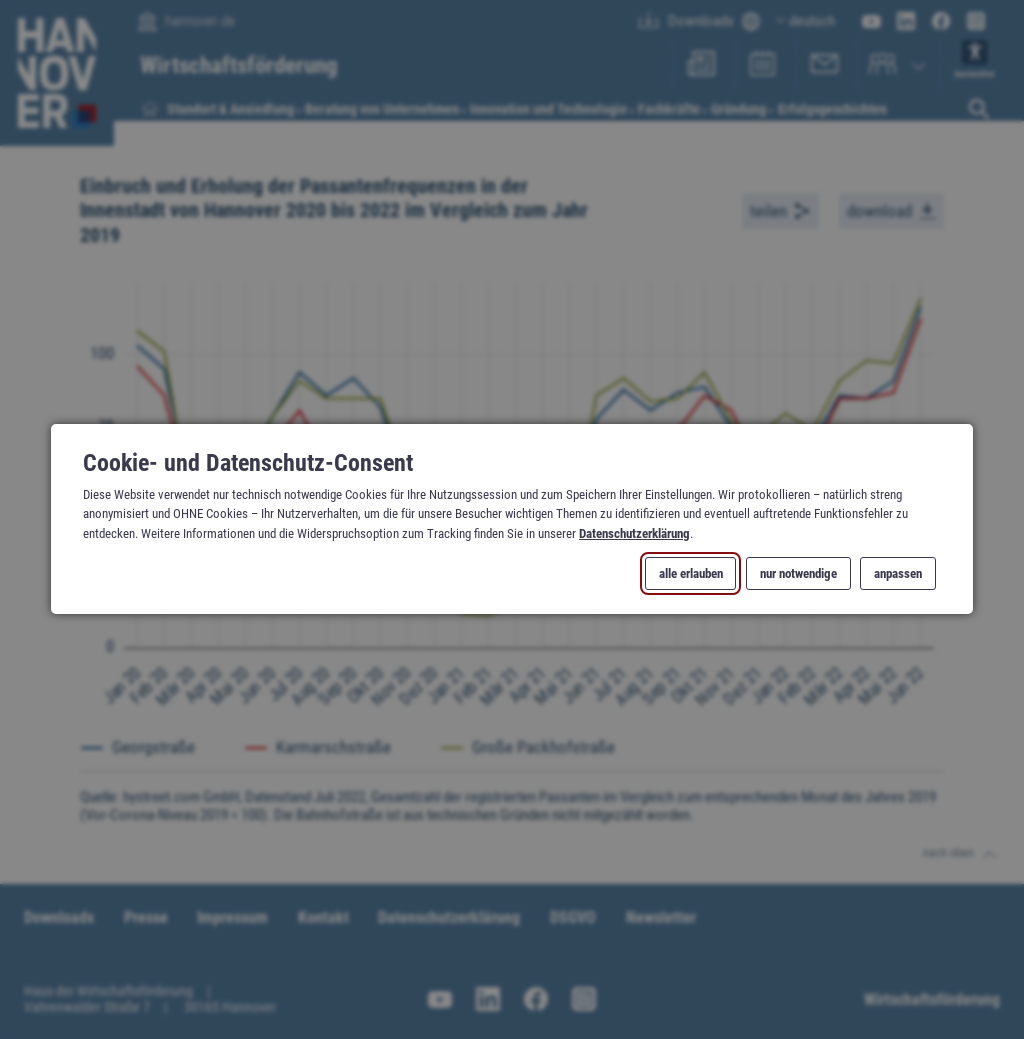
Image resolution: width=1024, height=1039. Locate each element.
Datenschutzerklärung (634, 533)
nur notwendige (798, 574)
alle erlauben (691, 574)
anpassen (898, 574)
